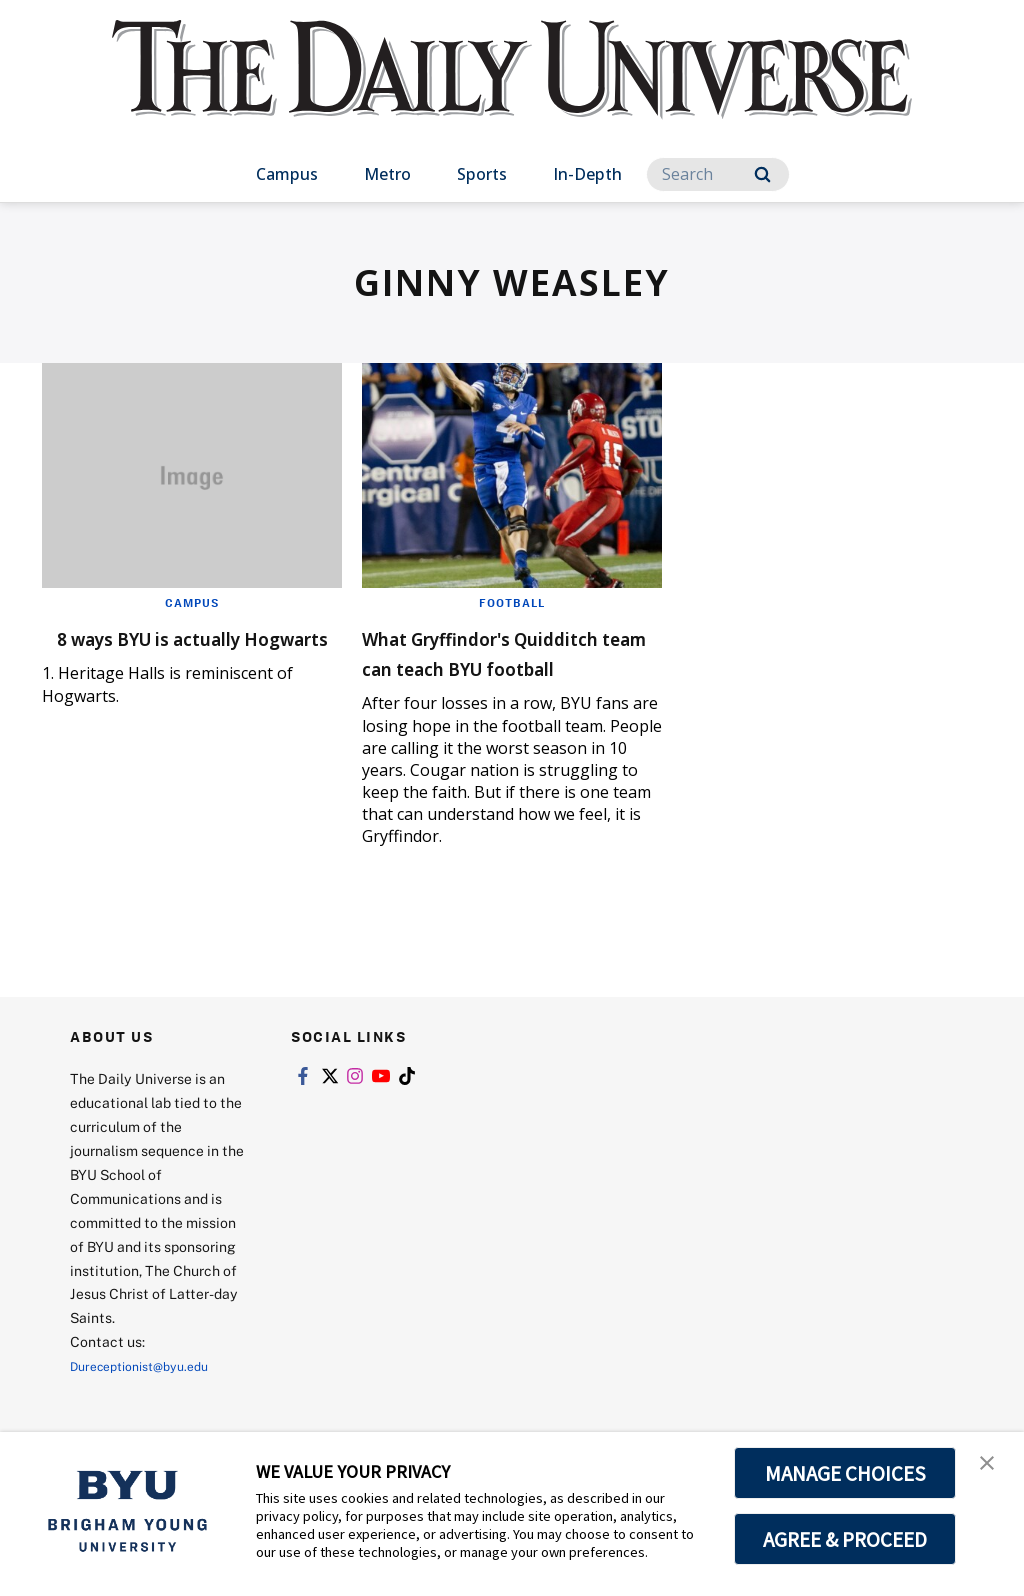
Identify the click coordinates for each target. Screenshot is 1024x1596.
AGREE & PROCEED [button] (845, 1539)
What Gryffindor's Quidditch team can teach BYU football (478, 666)
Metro (387, 174)
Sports (482, 174)
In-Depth (587, 174)
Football (512, 602)
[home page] (512, 89)
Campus (287, 174)
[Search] (718, 174)
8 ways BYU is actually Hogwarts (171, 651)
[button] (991, 1468)
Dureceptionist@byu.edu (150, 1395)
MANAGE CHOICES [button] (845, 1473)
